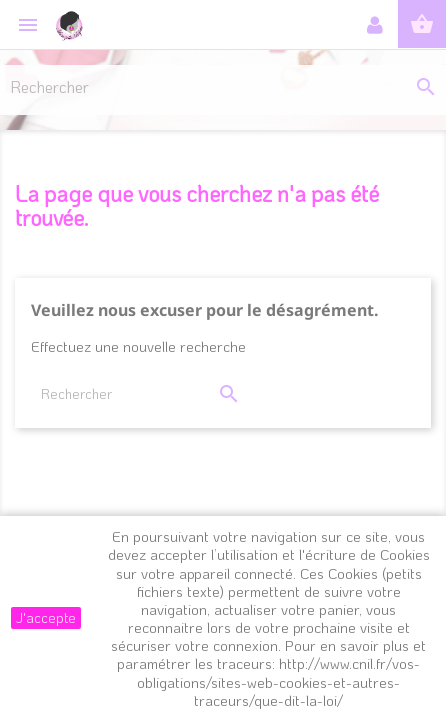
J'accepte (46, 617)
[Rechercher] (223, 85)
